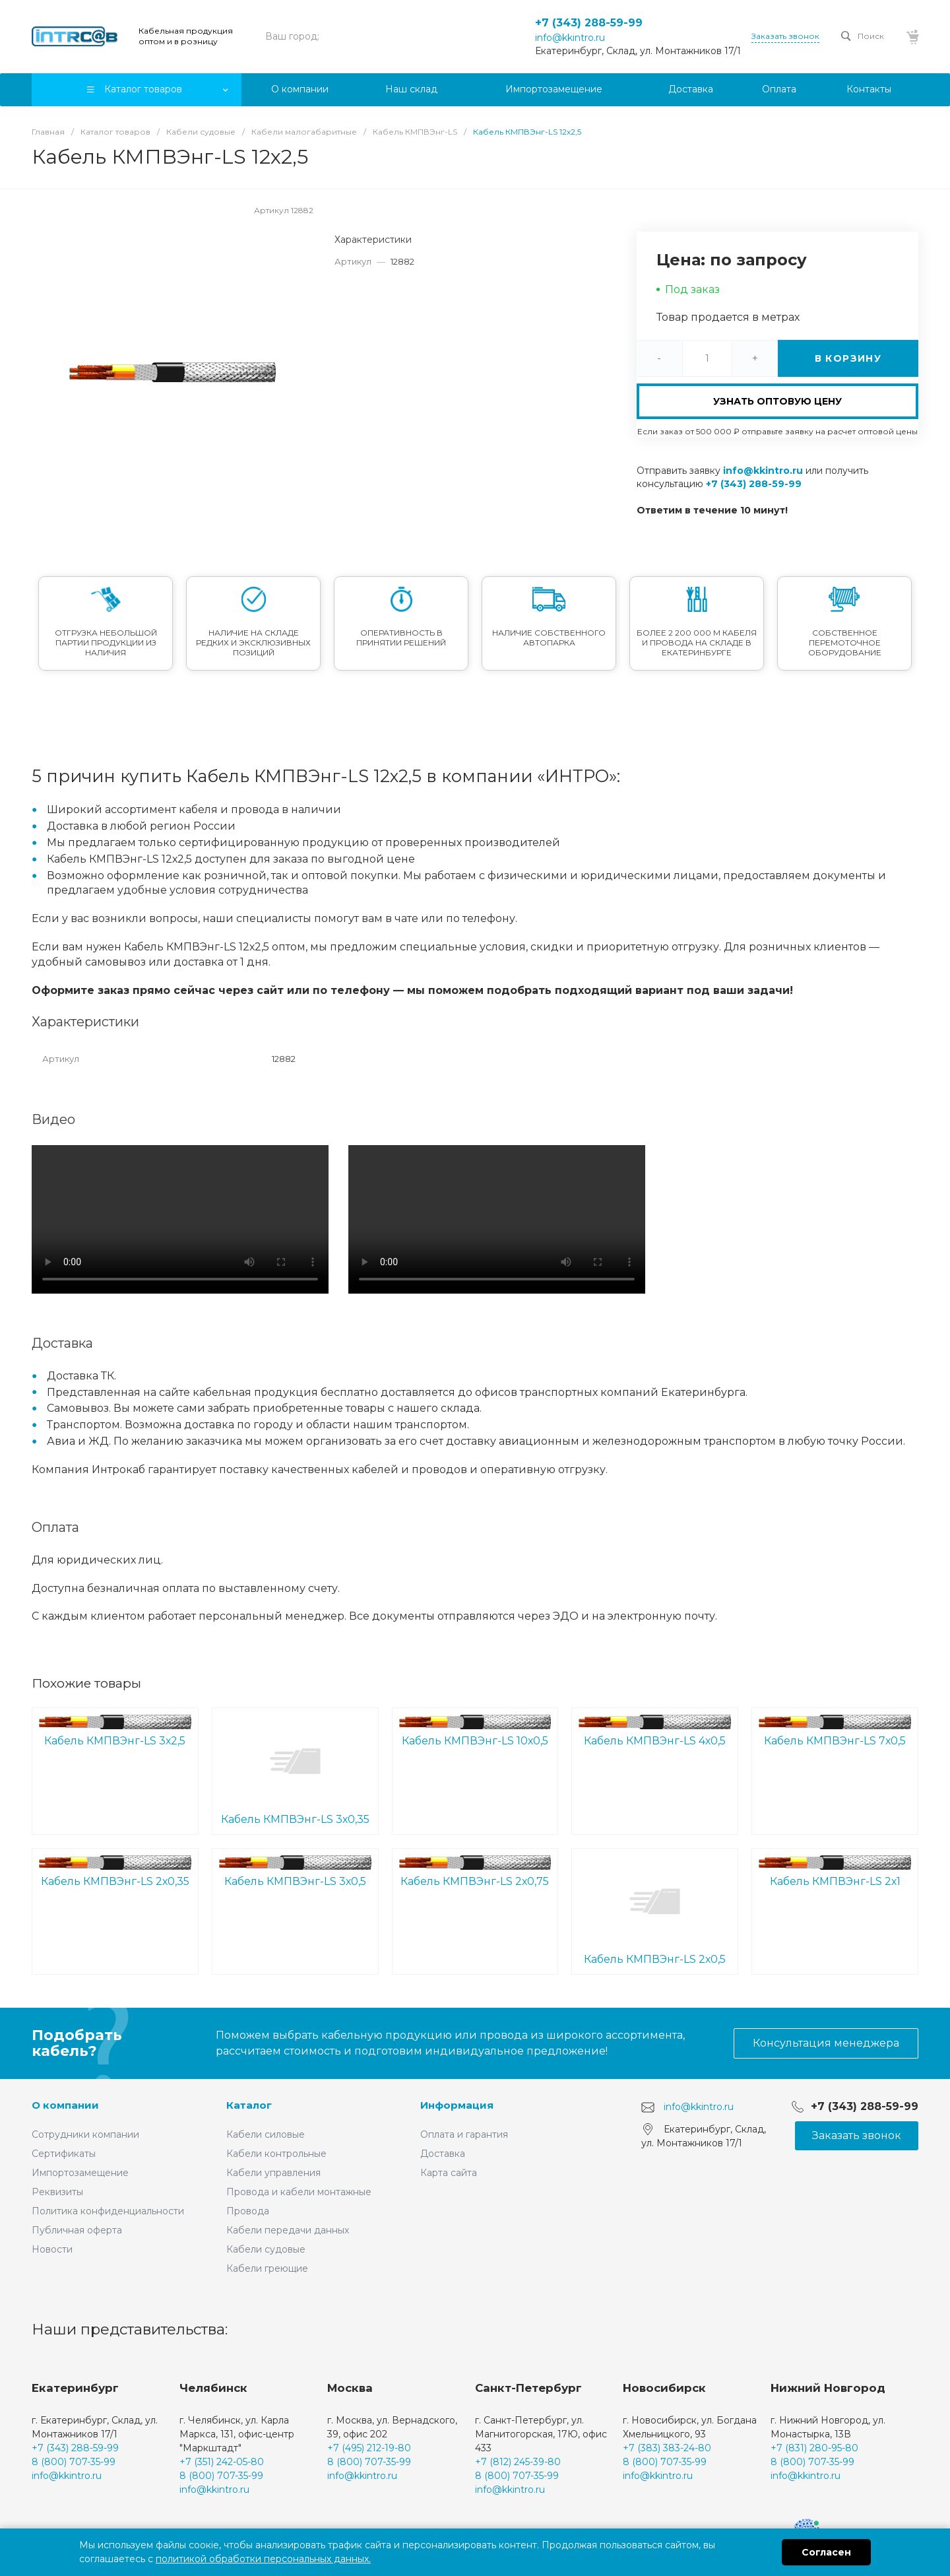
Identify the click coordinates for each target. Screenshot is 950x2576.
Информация (456, 2105)
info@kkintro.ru (570, 38)
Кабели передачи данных (287, 2230)
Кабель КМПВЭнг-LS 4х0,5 (655, 1731)
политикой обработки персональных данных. (263, 2559)
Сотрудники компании (85, 2134)
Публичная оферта (77, 2230)
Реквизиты (57, 2192)
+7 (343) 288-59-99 (589, 23)
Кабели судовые (265, 2249)
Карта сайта (448, 2173)
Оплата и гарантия (464, 2134)
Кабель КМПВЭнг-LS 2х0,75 (475, 1871)
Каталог (249, 2105)
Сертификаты (64, 2154)
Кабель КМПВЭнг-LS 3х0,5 (295, 1871)
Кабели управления (273, 2173)
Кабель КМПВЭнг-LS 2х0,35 (115, 1871)
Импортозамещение (80, 2173)
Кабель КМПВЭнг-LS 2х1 (835, 1871)
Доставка (442, 2154)
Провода (247, 2211)
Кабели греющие (267, 2268)
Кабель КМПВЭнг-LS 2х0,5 (655, 1910)
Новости (52, 2249)
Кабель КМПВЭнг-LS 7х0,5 (835, 1731)
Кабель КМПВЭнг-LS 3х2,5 (115, 1731)
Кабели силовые (265, 2134)
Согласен (826, 2552)
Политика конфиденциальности (108, 2211)
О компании (65, 2105)
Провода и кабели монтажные (298, 2192)
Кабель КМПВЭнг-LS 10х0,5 (475, 1731)
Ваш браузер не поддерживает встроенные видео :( (180, 1219)
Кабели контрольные (276, 2154)
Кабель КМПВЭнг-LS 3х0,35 (295, 1770)
